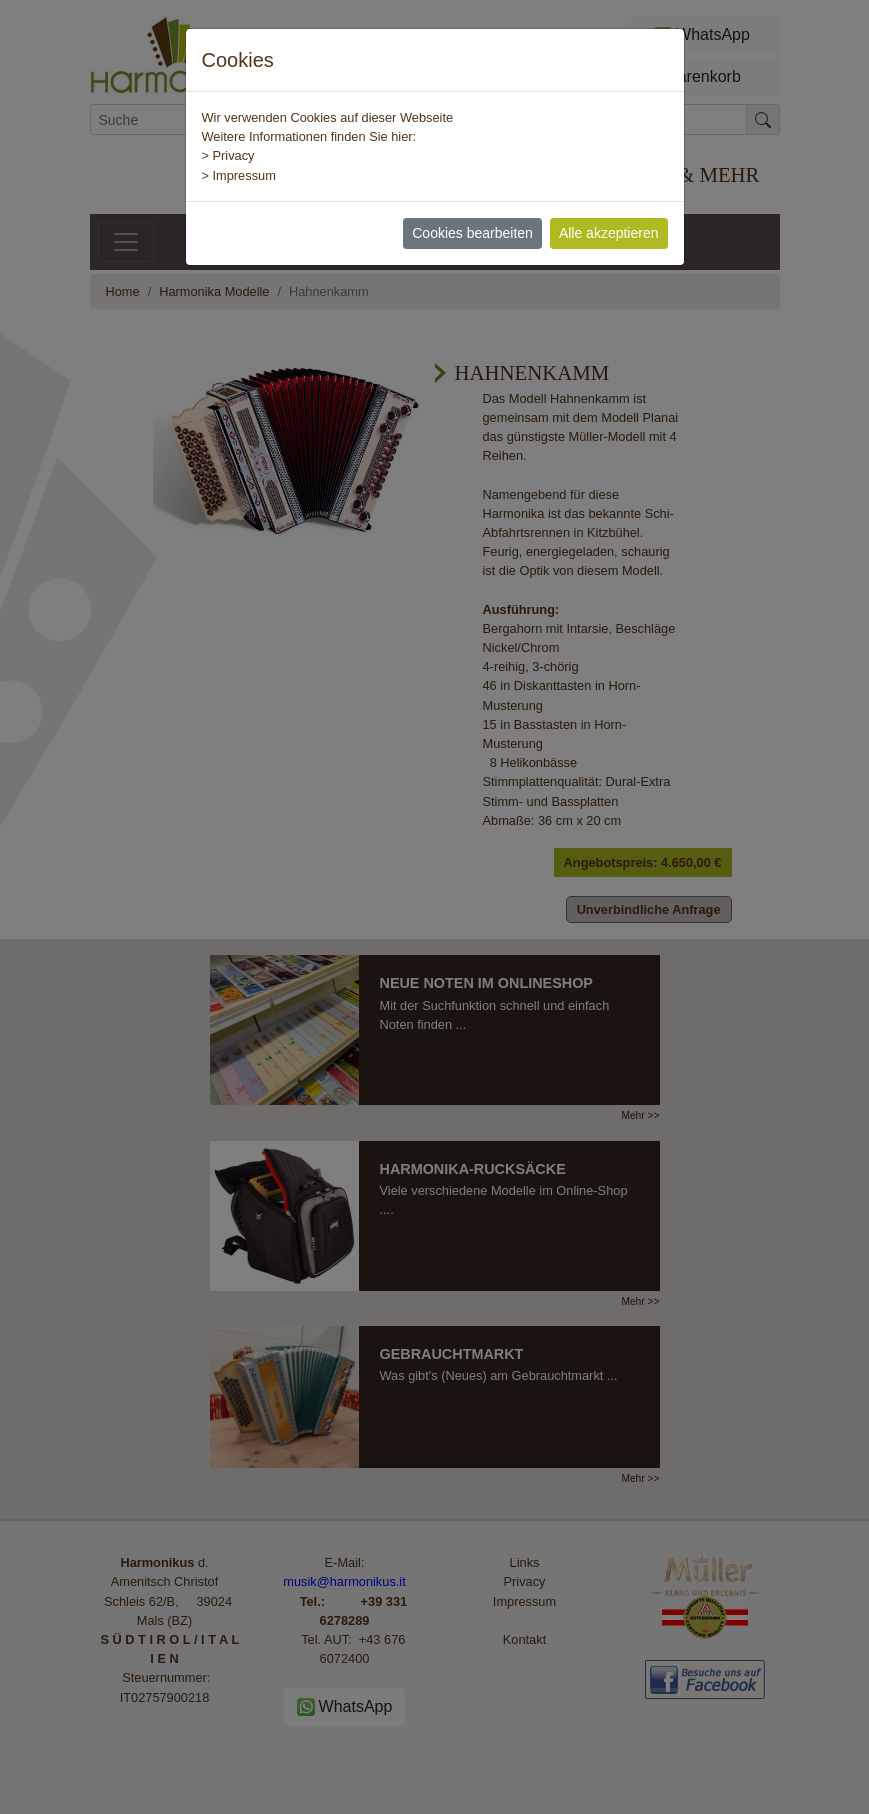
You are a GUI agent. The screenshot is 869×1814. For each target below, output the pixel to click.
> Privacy (228, 155)
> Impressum (239, 175)
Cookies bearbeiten (472, 233)
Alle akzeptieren (609, 233)
